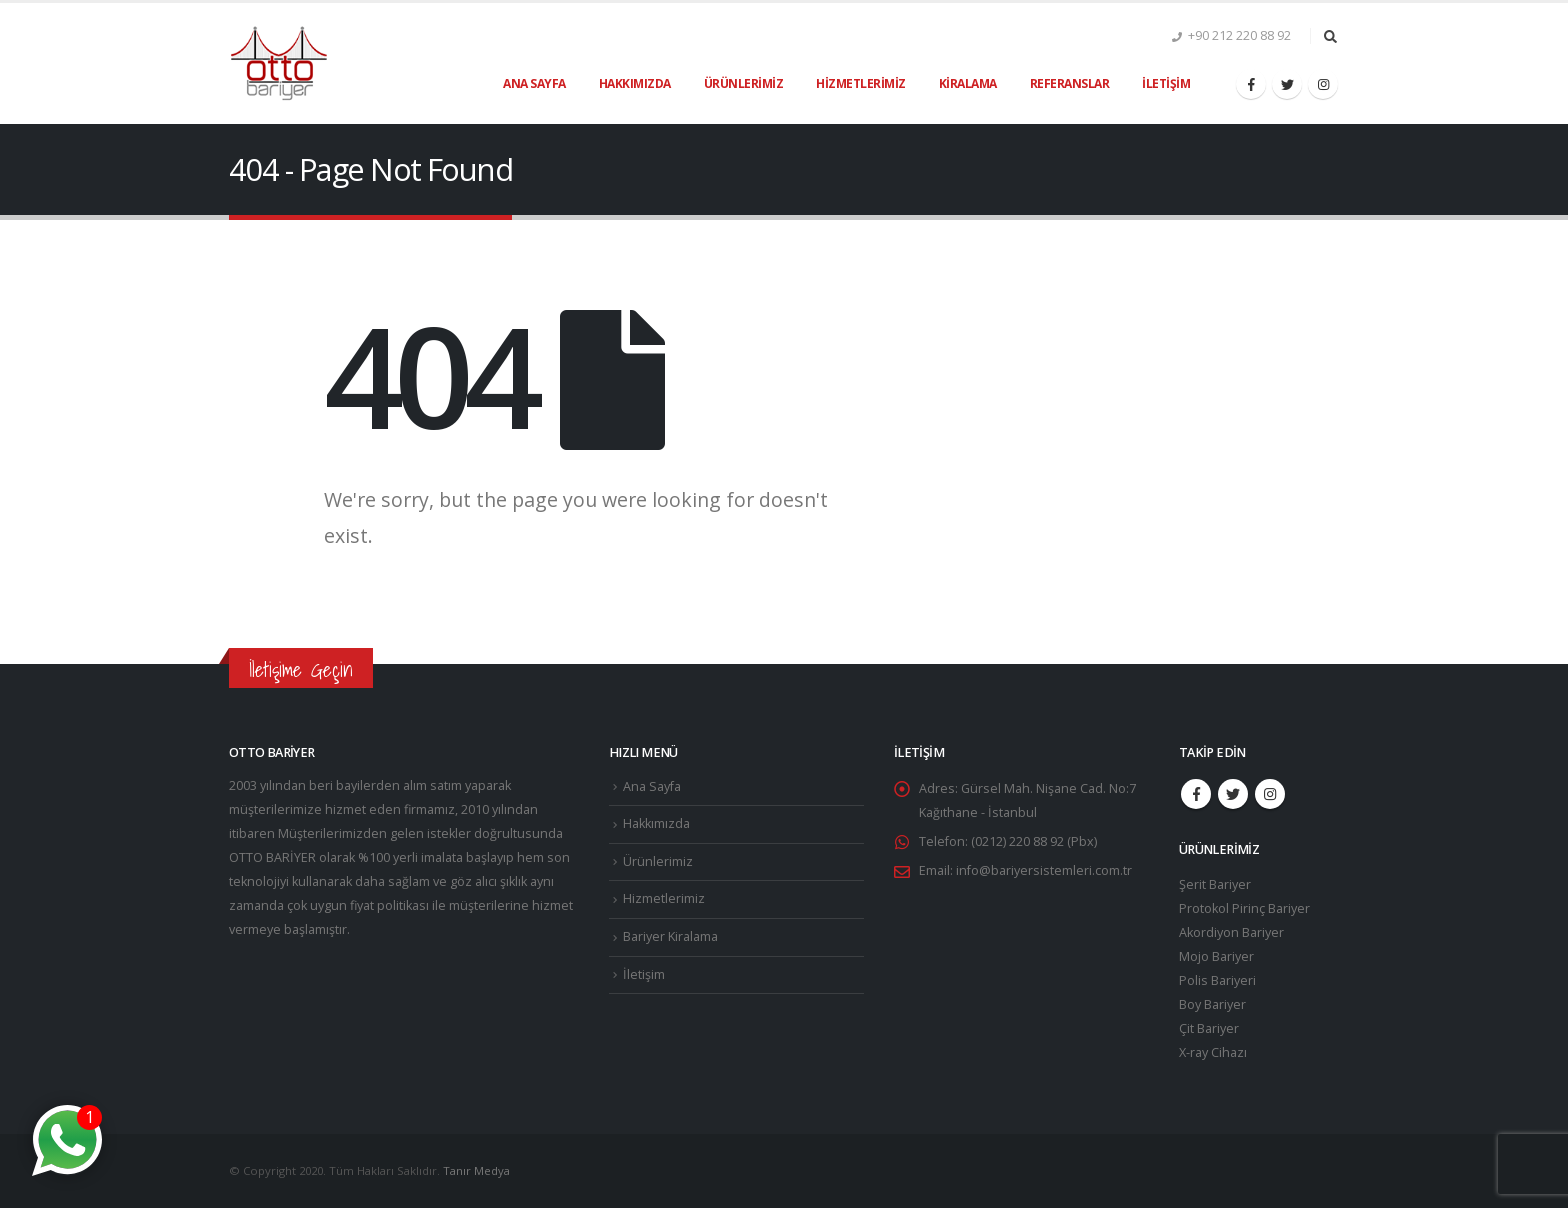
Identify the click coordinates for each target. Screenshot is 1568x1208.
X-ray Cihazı (1213, 1052)
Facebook (1196, 794)
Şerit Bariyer (1215, 884)
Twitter (1233, 794)
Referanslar (1070, 83)
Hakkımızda (635, 83)
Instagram (1270, 794)
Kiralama (968, 83)
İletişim (1166, 83)
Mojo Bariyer (1216, 956)
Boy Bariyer (1212, 1004)
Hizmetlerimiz (861, 83)
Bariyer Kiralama (670, 936)
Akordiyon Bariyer (1231, 932)
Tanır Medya (476, 1170)
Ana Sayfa (534, 83)
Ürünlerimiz (744, 83)
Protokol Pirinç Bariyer (1244, 908)
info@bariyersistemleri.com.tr (1044, 870)
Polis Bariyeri (1217, 980)
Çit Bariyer (1209, 1028)
